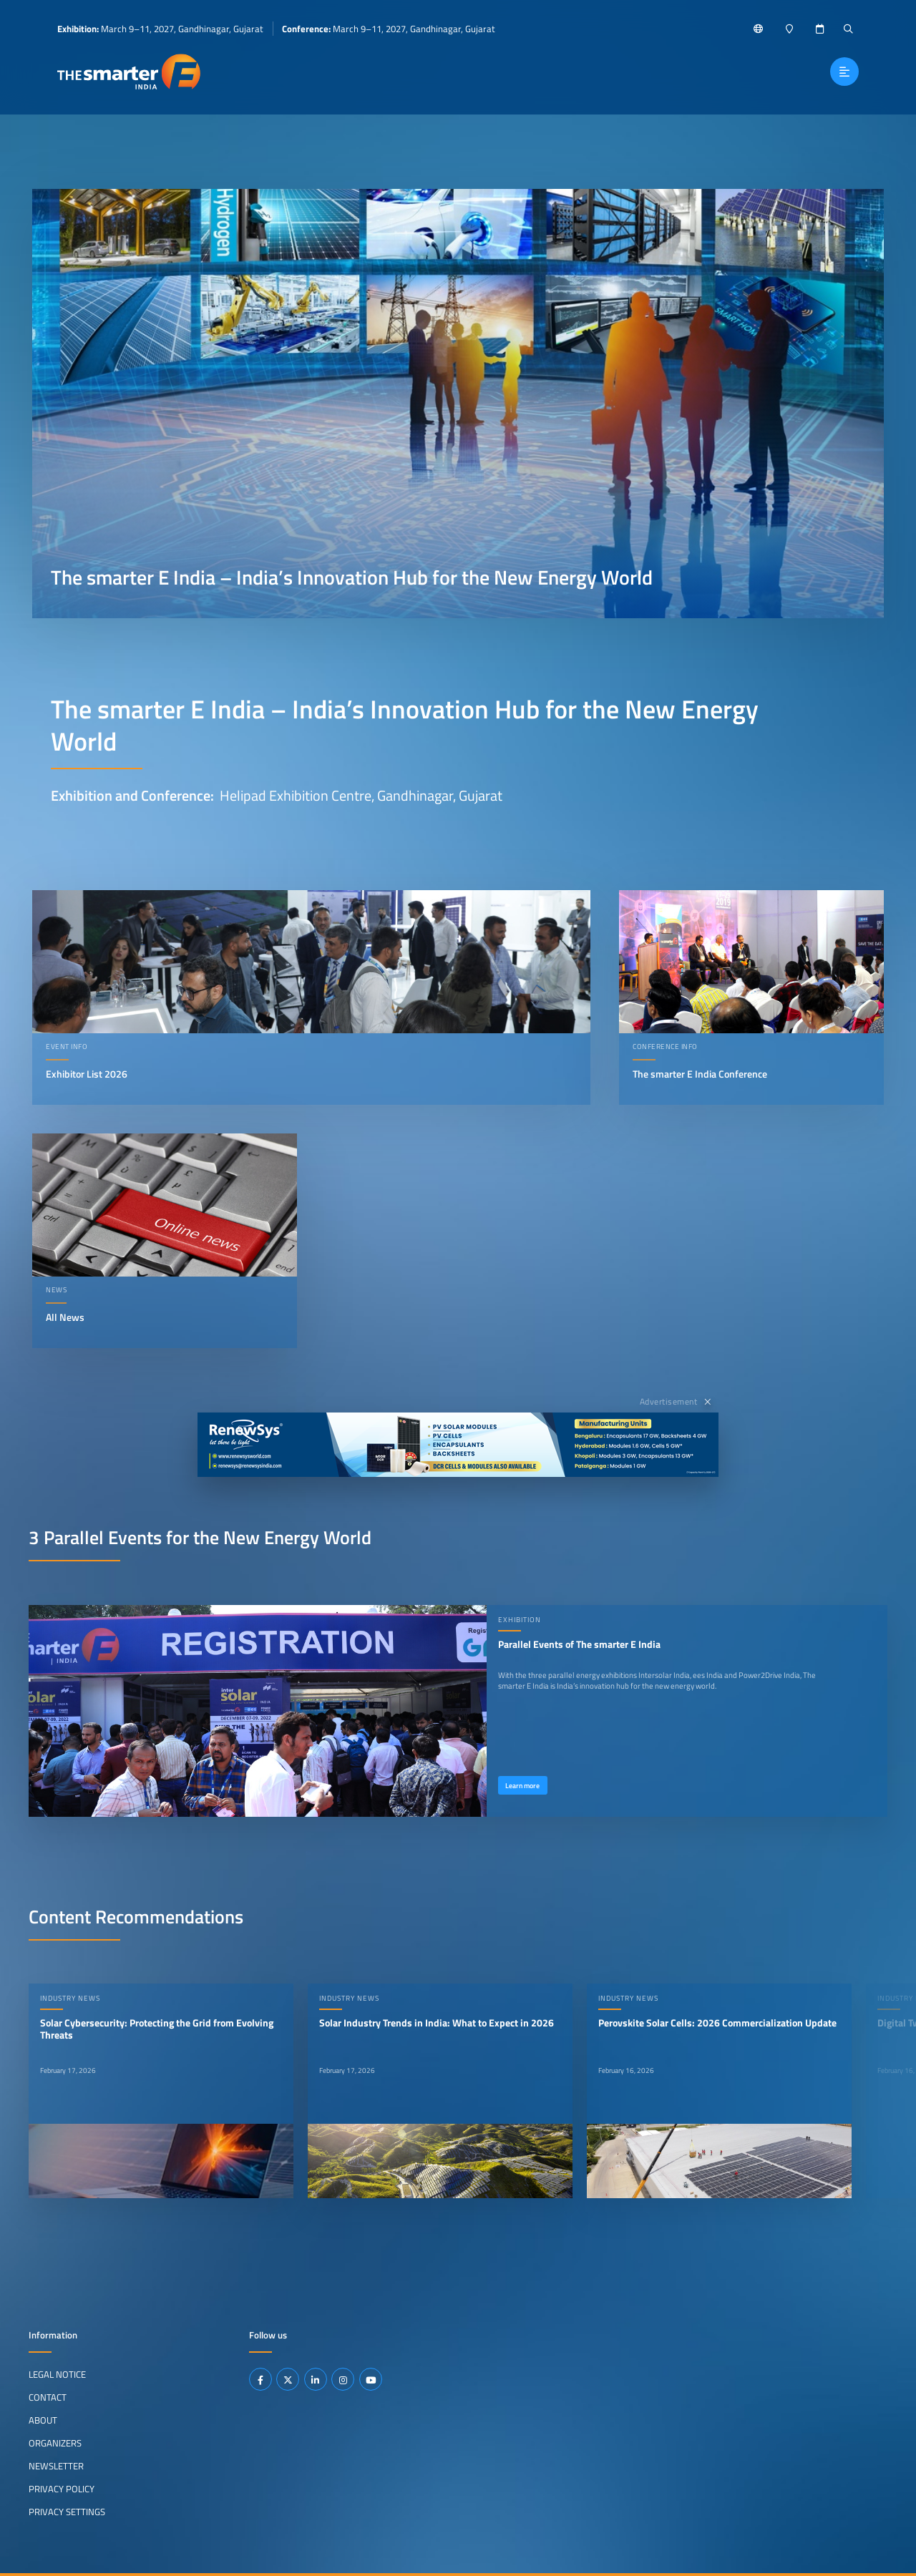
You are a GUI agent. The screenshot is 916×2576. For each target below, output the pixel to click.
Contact (48, 2397)
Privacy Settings (67, 2511)
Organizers (55, 2443)
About (43, 2420)
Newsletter (56, 2466)
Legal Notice (57, 2374)
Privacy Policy (61, 2489)
